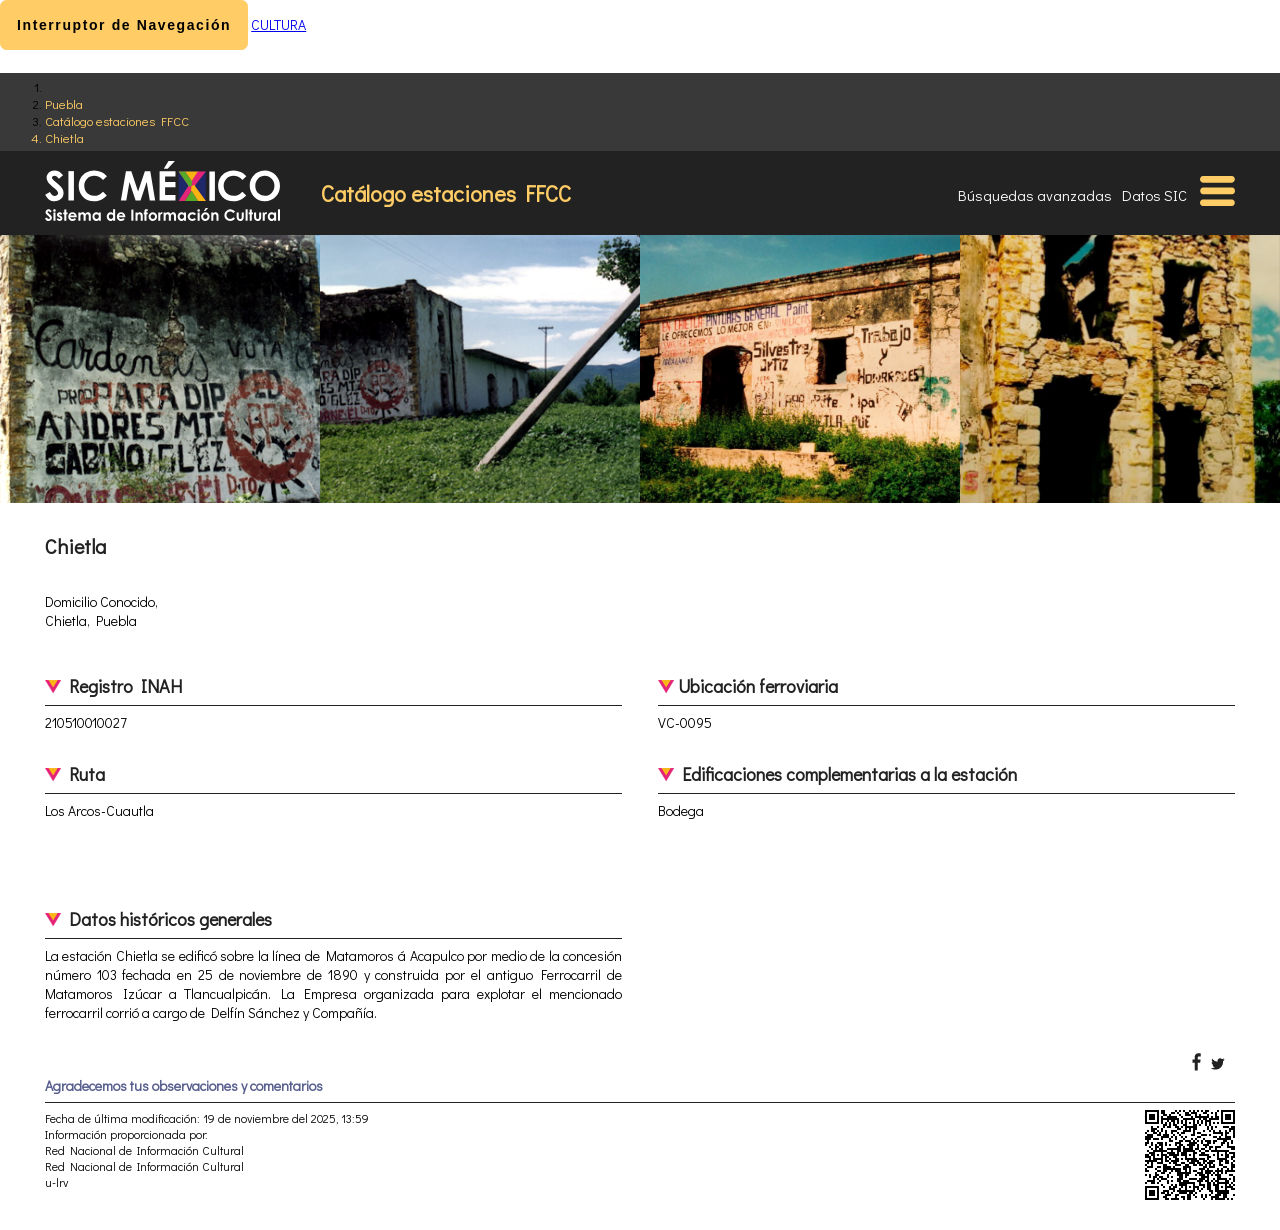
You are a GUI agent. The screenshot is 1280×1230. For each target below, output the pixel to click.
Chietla (64, 137)
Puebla (64, 103)
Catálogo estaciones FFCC (117, 120)
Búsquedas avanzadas (1035, 195)
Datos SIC (1154, 195)
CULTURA (278, 24)
